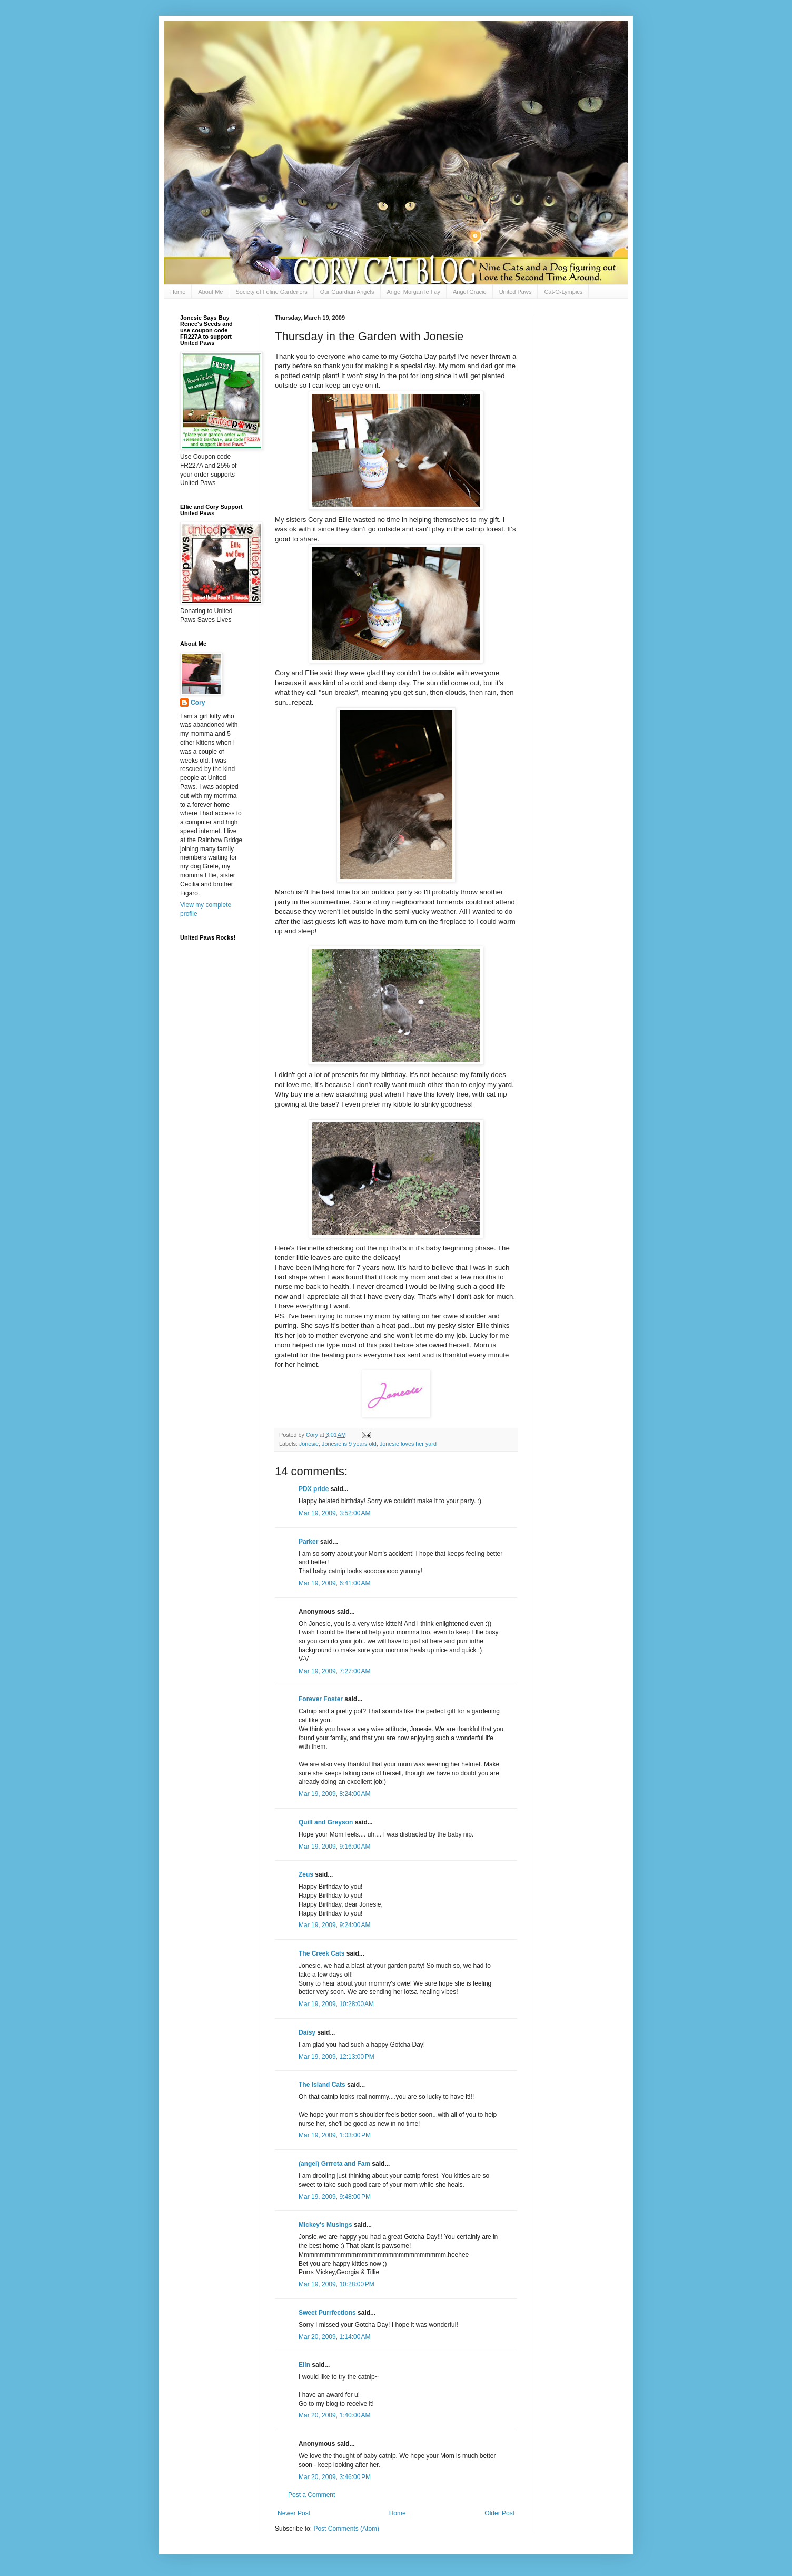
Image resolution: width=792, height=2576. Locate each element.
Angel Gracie (470, 292)
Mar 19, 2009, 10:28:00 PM (336, 2284)
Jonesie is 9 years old (349, 1443)
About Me (210, 292)
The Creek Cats (321, 1953)
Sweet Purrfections (327, 2312)
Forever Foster (321, 1699)
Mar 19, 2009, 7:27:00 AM (334, 1671)
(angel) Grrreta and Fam (334, 2163)
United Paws (515, 292)
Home (177, 292)
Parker (308, 1541)
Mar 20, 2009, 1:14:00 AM (334, 2337)
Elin (304, 2364)
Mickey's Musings (325, 2224)
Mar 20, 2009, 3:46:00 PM (335, 2477)
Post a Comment (311, 2495)
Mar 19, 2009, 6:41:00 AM (334, 1583)
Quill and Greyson (326, 1822)
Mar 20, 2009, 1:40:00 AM (334, 2415)
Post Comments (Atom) (346, 2528)
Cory (198, 702)
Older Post (499, 2513)
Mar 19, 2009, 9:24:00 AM (334, 1925)
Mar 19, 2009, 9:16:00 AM (334, 1846)
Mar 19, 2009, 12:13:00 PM (336, 2056)
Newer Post (294, 2513)
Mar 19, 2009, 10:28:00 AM (336, 2004)
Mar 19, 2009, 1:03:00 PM (335, 2135)
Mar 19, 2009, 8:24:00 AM (334, 1794)
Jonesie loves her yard (408, 1443)
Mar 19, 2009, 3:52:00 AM (334, 1513)
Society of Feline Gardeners (271, 292)
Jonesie (309, 1443)
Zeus (306, 1874)
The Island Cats (322, 2084)
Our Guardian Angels (347, 292)
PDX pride (314, 1489)
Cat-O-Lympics (563, 292)
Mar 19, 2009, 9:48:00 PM (335, 2196)
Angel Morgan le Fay (414, 292)
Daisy (307, 2032)
